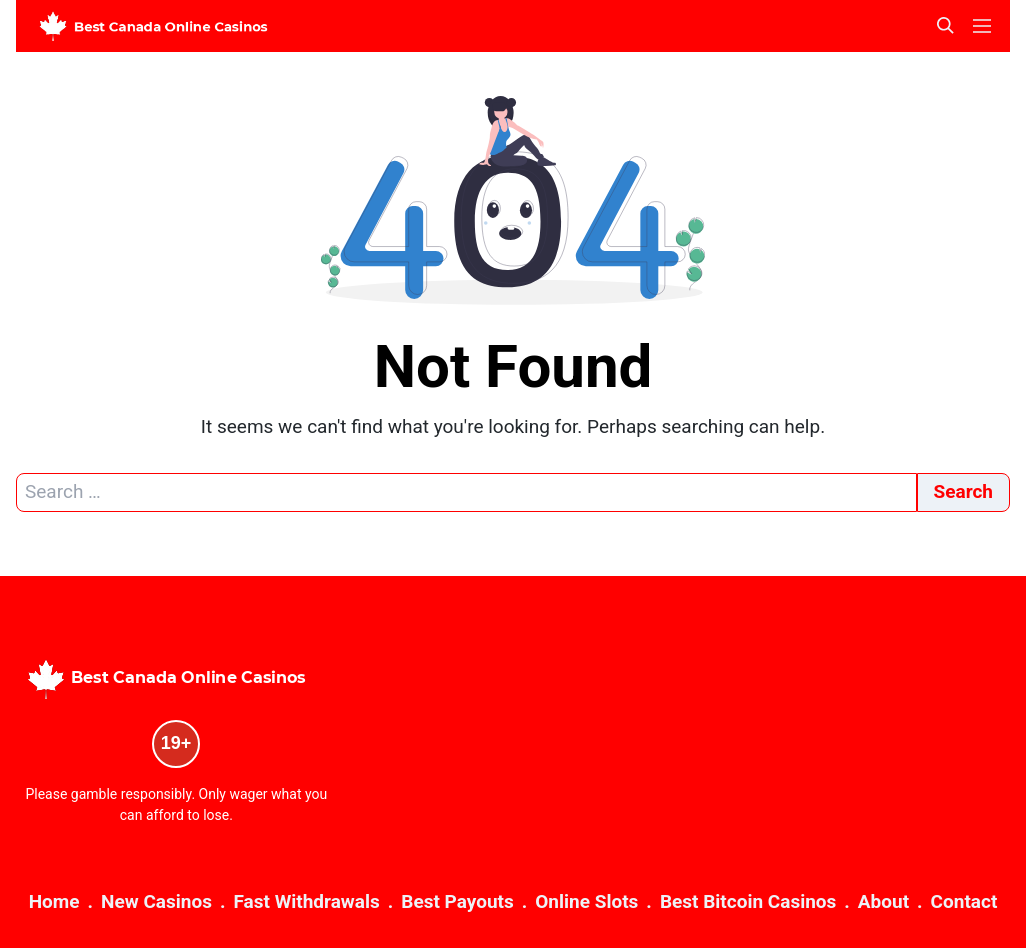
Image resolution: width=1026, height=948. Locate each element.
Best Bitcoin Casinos (748, 901)
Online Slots (586, 901)
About (883, 901)
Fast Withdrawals (306, 901)
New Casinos (156, 901)
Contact (964, 901)
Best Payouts (457, 901)
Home (54, 901)
